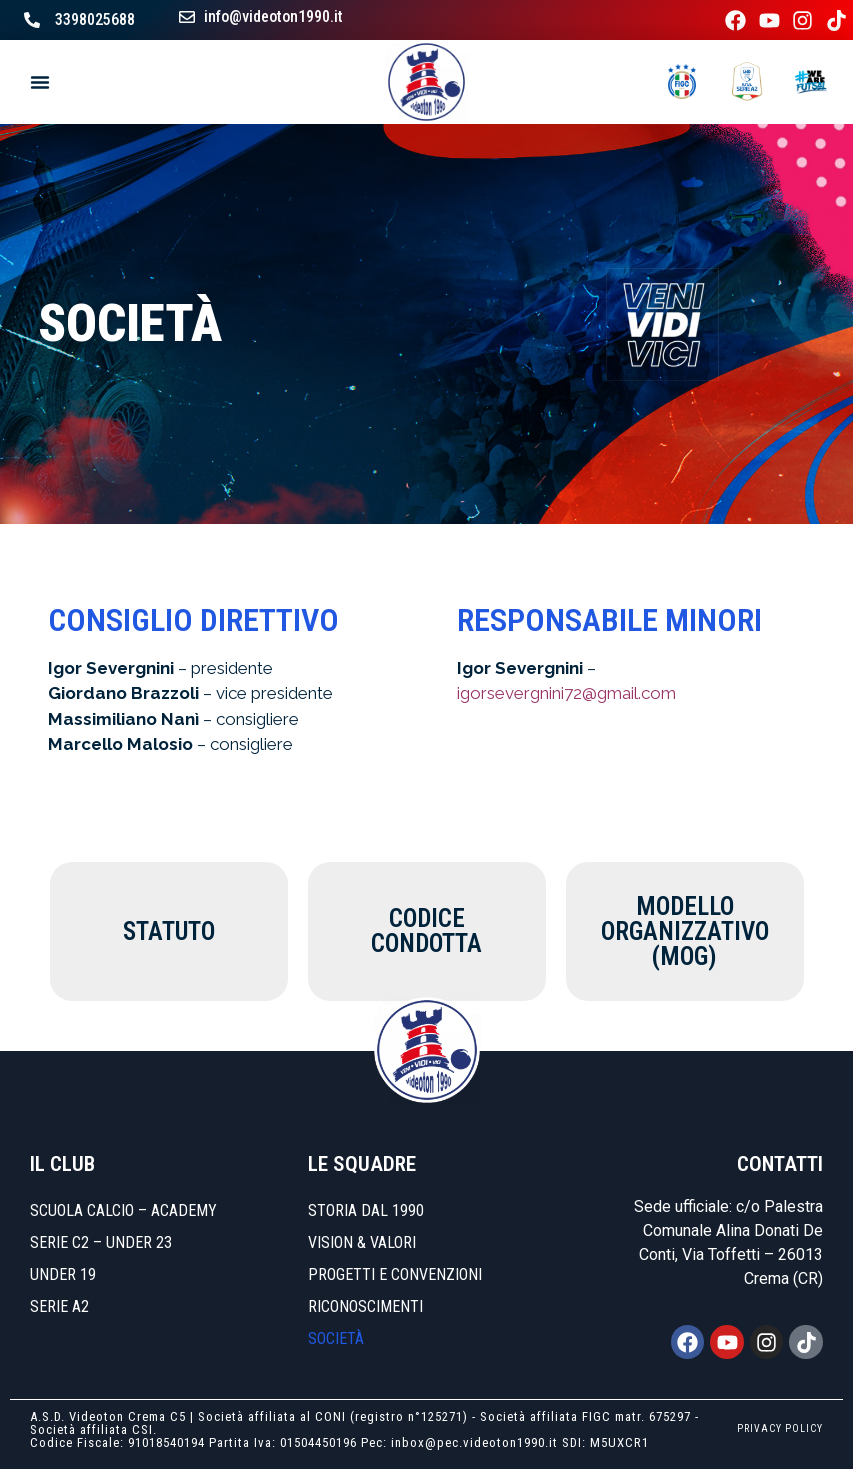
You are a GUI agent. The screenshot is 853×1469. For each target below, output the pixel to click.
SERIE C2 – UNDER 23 (101, 1242)
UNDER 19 (63, 1274)
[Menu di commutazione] (40, 82)
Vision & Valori (362, 1242)
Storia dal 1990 (366, 1210)
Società (336, 1338)
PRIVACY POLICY (780, 1428)
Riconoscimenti (365, 1306)
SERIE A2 (59, 1306)
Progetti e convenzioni (395, 1274)
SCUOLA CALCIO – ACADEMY (123, 1210)
